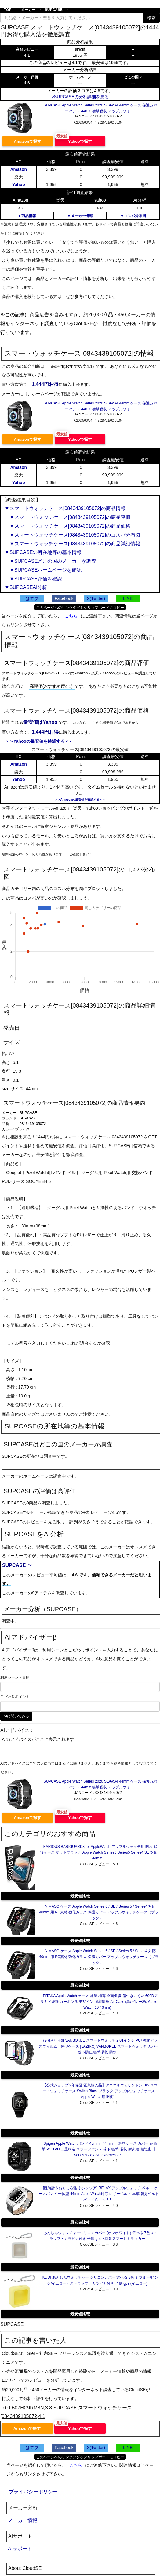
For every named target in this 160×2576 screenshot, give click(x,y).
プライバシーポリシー (33, 2491)
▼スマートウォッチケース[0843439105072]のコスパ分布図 (72, 534)
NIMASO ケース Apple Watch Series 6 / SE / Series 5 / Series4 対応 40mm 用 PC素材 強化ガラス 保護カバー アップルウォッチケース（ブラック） (98, 1912)
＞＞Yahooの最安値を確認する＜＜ (39, 741)
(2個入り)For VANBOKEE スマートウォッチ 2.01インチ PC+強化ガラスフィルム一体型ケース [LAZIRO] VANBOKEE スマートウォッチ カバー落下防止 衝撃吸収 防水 (98, 2046)
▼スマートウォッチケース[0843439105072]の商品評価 (67, 517)
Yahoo (18, 184)
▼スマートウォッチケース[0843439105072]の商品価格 (67, 526)
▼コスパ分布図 (133, 216)
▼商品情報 (27, 216)
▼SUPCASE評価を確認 (33, 578)
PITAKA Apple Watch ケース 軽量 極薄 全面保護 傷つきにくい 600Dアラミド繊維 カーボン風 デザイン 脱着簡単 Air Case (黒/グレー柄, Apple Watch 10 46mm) (99, 2002)
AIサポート (20, 2548)
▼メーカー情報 (80, 216)
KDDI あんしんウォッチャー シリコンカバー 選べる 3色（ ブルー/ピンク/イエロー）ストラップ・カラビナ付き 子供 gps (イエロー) (100, 2280)
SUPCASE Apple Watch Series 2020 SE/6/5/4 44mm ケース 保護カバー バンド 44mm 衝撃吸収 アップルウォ (100, 108)
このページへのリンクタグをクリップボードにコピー (80, 607)
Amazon (18, 169)
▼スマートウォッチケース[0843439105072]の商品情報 (65, 508)
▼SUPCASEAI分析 (26, 587)
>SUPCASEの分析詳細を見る (79, 96)
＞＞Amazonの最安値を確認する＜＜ (80, 799)
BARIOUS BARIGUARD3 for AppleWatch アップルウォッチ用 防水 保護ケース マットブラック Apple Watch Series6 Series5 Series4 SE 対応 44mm (99, 1852)
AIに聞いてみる (16, 1716)
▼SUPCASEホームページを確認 (43, 570)
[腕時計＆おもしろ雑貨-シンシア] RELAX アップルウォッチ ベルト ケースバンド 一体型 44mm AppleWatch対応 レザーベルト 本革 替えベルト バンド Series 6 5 (99, 2194)
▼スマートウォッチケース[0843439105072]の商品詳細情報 (72, 543)
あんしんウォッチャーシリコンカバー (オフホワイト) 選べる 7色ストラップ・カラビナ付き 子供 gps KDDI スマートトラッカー (100, 2236)
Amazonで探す (27, 141)
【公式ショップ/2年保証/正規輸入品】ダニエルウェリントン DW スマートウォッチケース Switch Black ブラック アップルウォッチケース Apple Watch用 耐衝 (100, 2091)
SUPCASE (54, 10)
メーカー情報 (22, 2520)
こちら (71, 615)
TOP (7, 10)
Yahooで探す (80, 141)
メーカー (28, 10)
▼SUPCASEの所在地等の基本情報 (43, 552)
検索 (151, 17)
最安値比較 (80, 1896)
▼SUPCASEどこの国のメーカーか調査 (50, 561)
